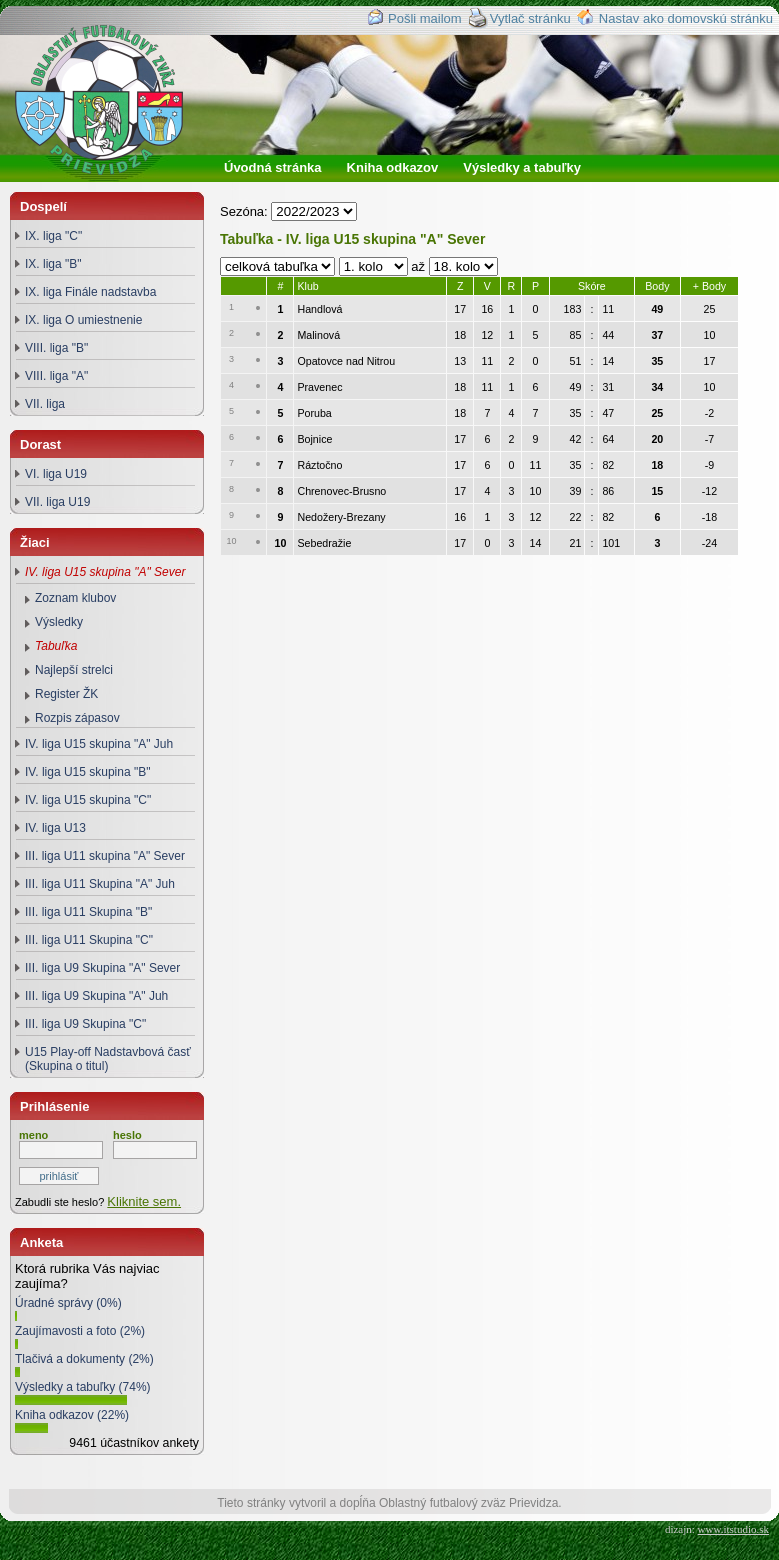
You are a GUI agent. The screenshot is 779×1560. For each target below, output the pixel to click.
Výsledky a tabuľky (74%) (83, 1387)
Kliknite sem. (144, 1201)
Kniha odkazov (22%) (72, 1415)
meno (33, 1135)
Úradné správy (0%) (68, 1303)
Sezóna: (245, 211)
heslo (127, 1135)
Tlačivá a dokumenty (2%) (84, 1359)
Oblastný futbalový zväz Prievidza (116, 125)
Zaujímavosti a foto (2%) (80, 1331)
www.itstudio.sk (733, 1529)
